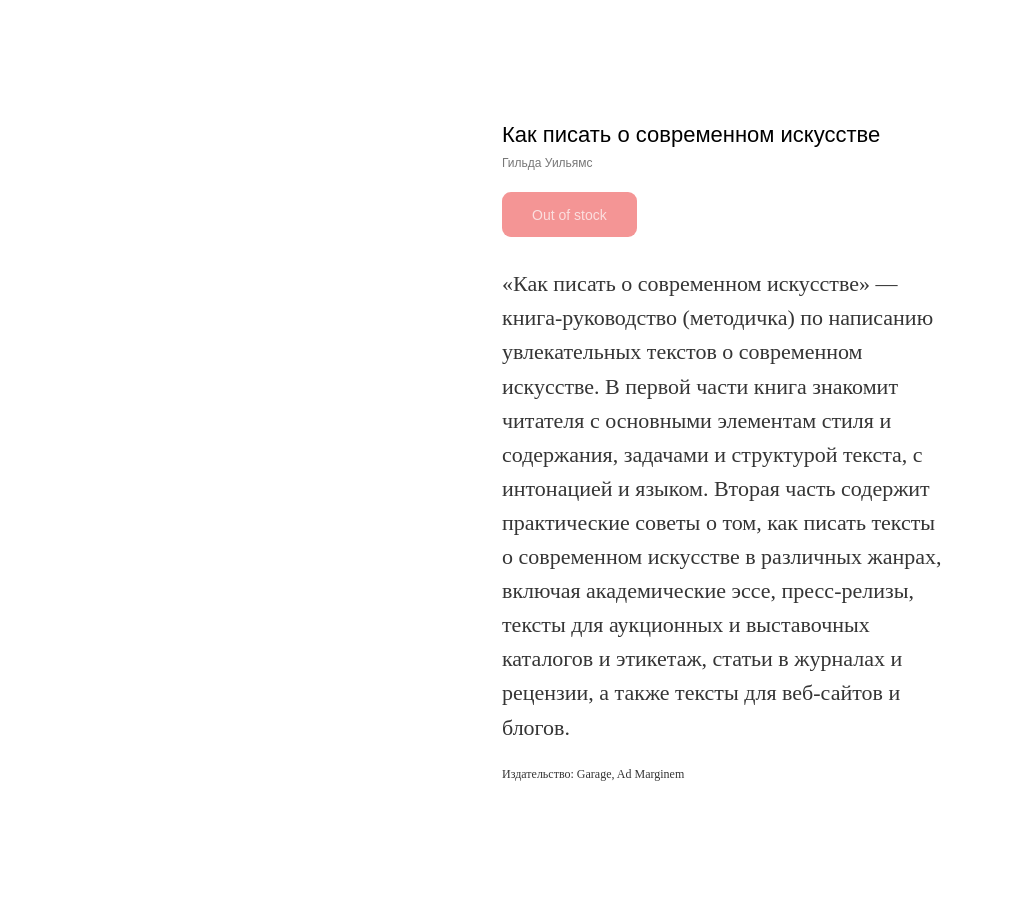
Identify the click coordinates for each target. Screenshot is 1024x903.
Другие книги (70, 29)
